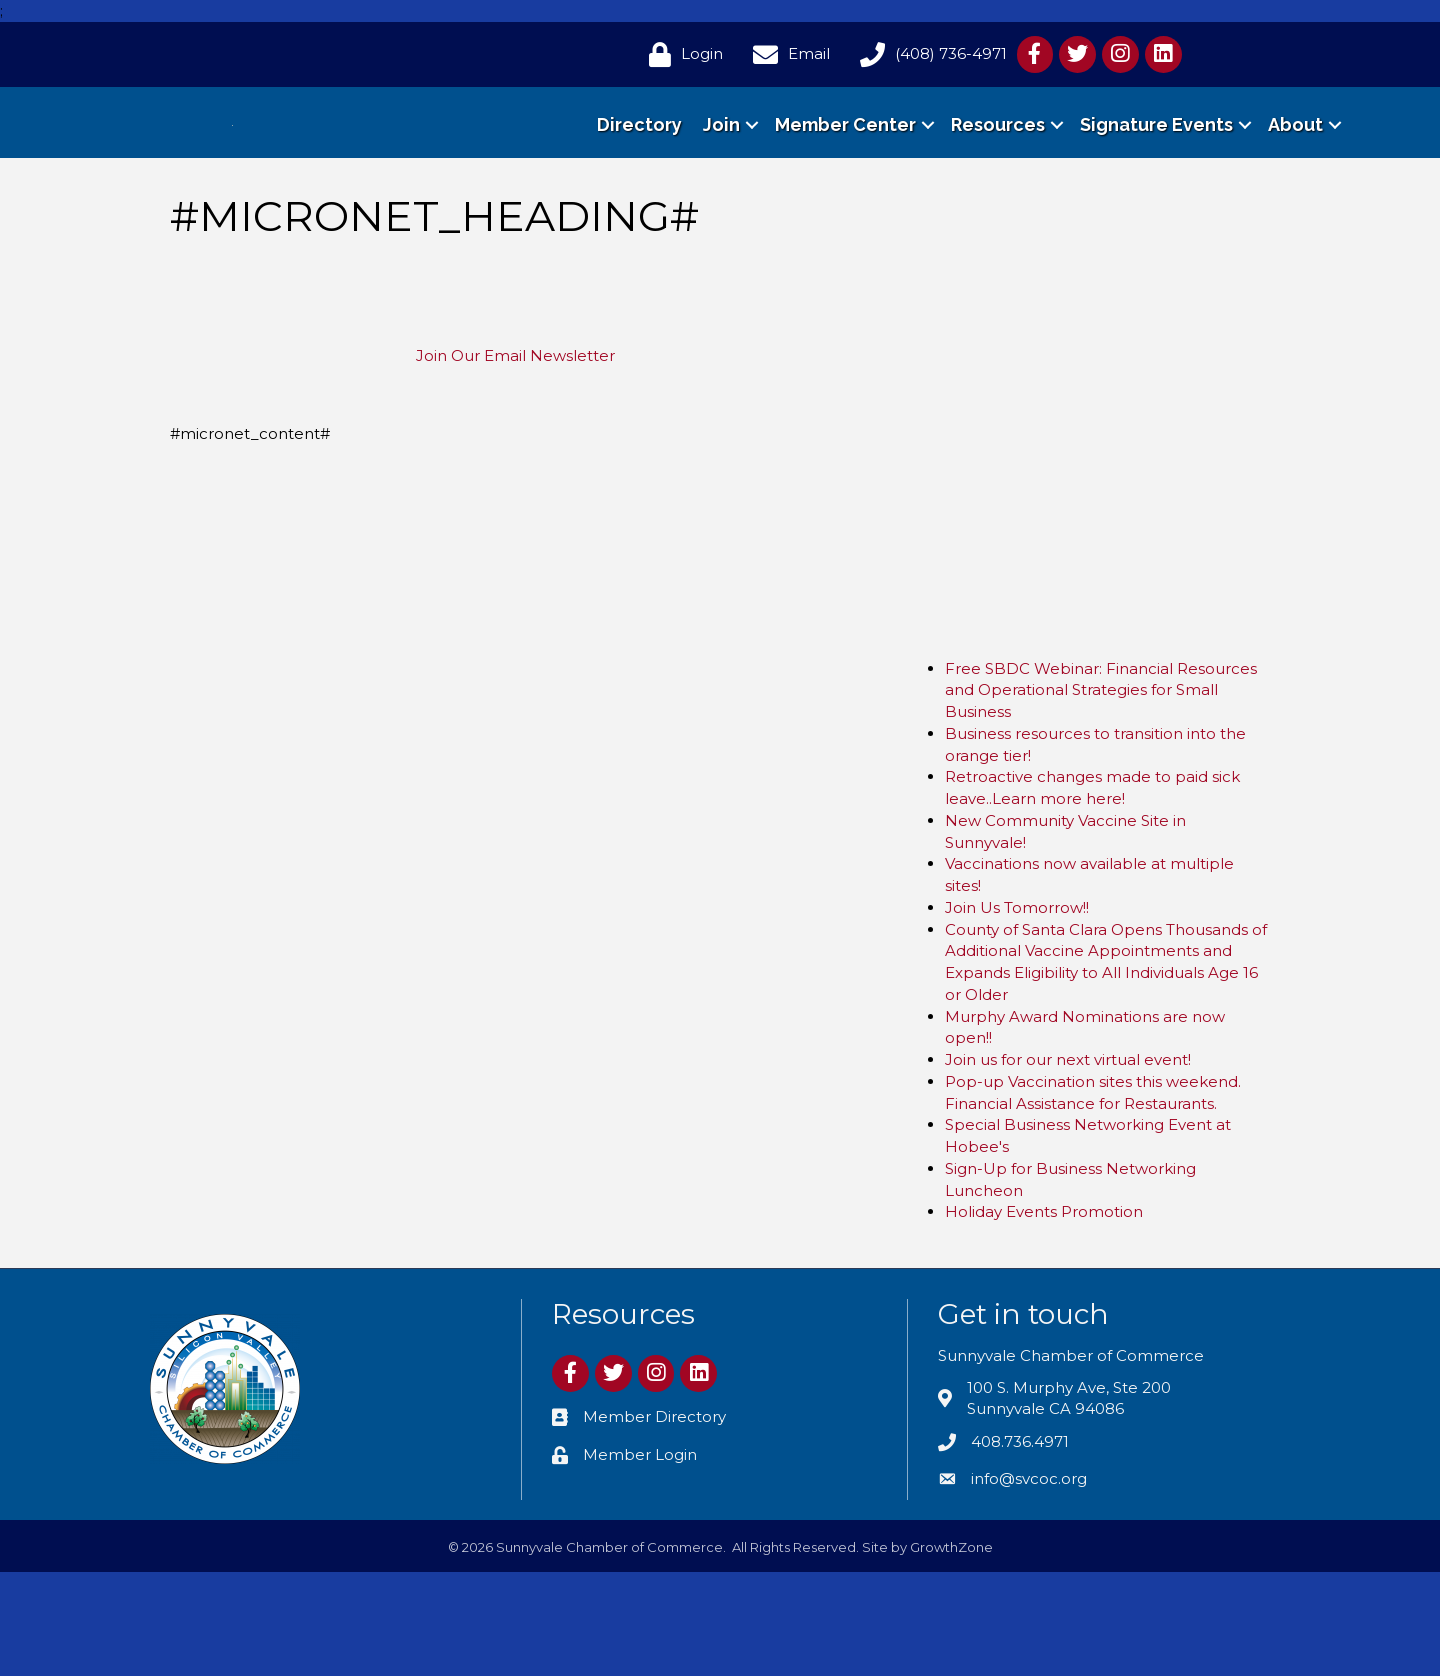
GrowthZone (951, 1651)
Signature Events (1156, 176)
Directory (639, 176)
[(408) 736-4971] (928, 54)
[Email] (786, 54)
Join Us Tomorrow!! (1017, 1011)
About (1295, 176)
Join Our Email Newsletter (515, 459)
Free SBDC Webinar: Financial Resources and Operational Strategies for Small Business (1101, 793)
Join (721, 176)
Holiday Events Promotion (1044, 1315)
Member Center (845, 176)
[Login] (681, 54)
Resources (998, 176)
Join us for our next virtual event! (1068, 1163)
